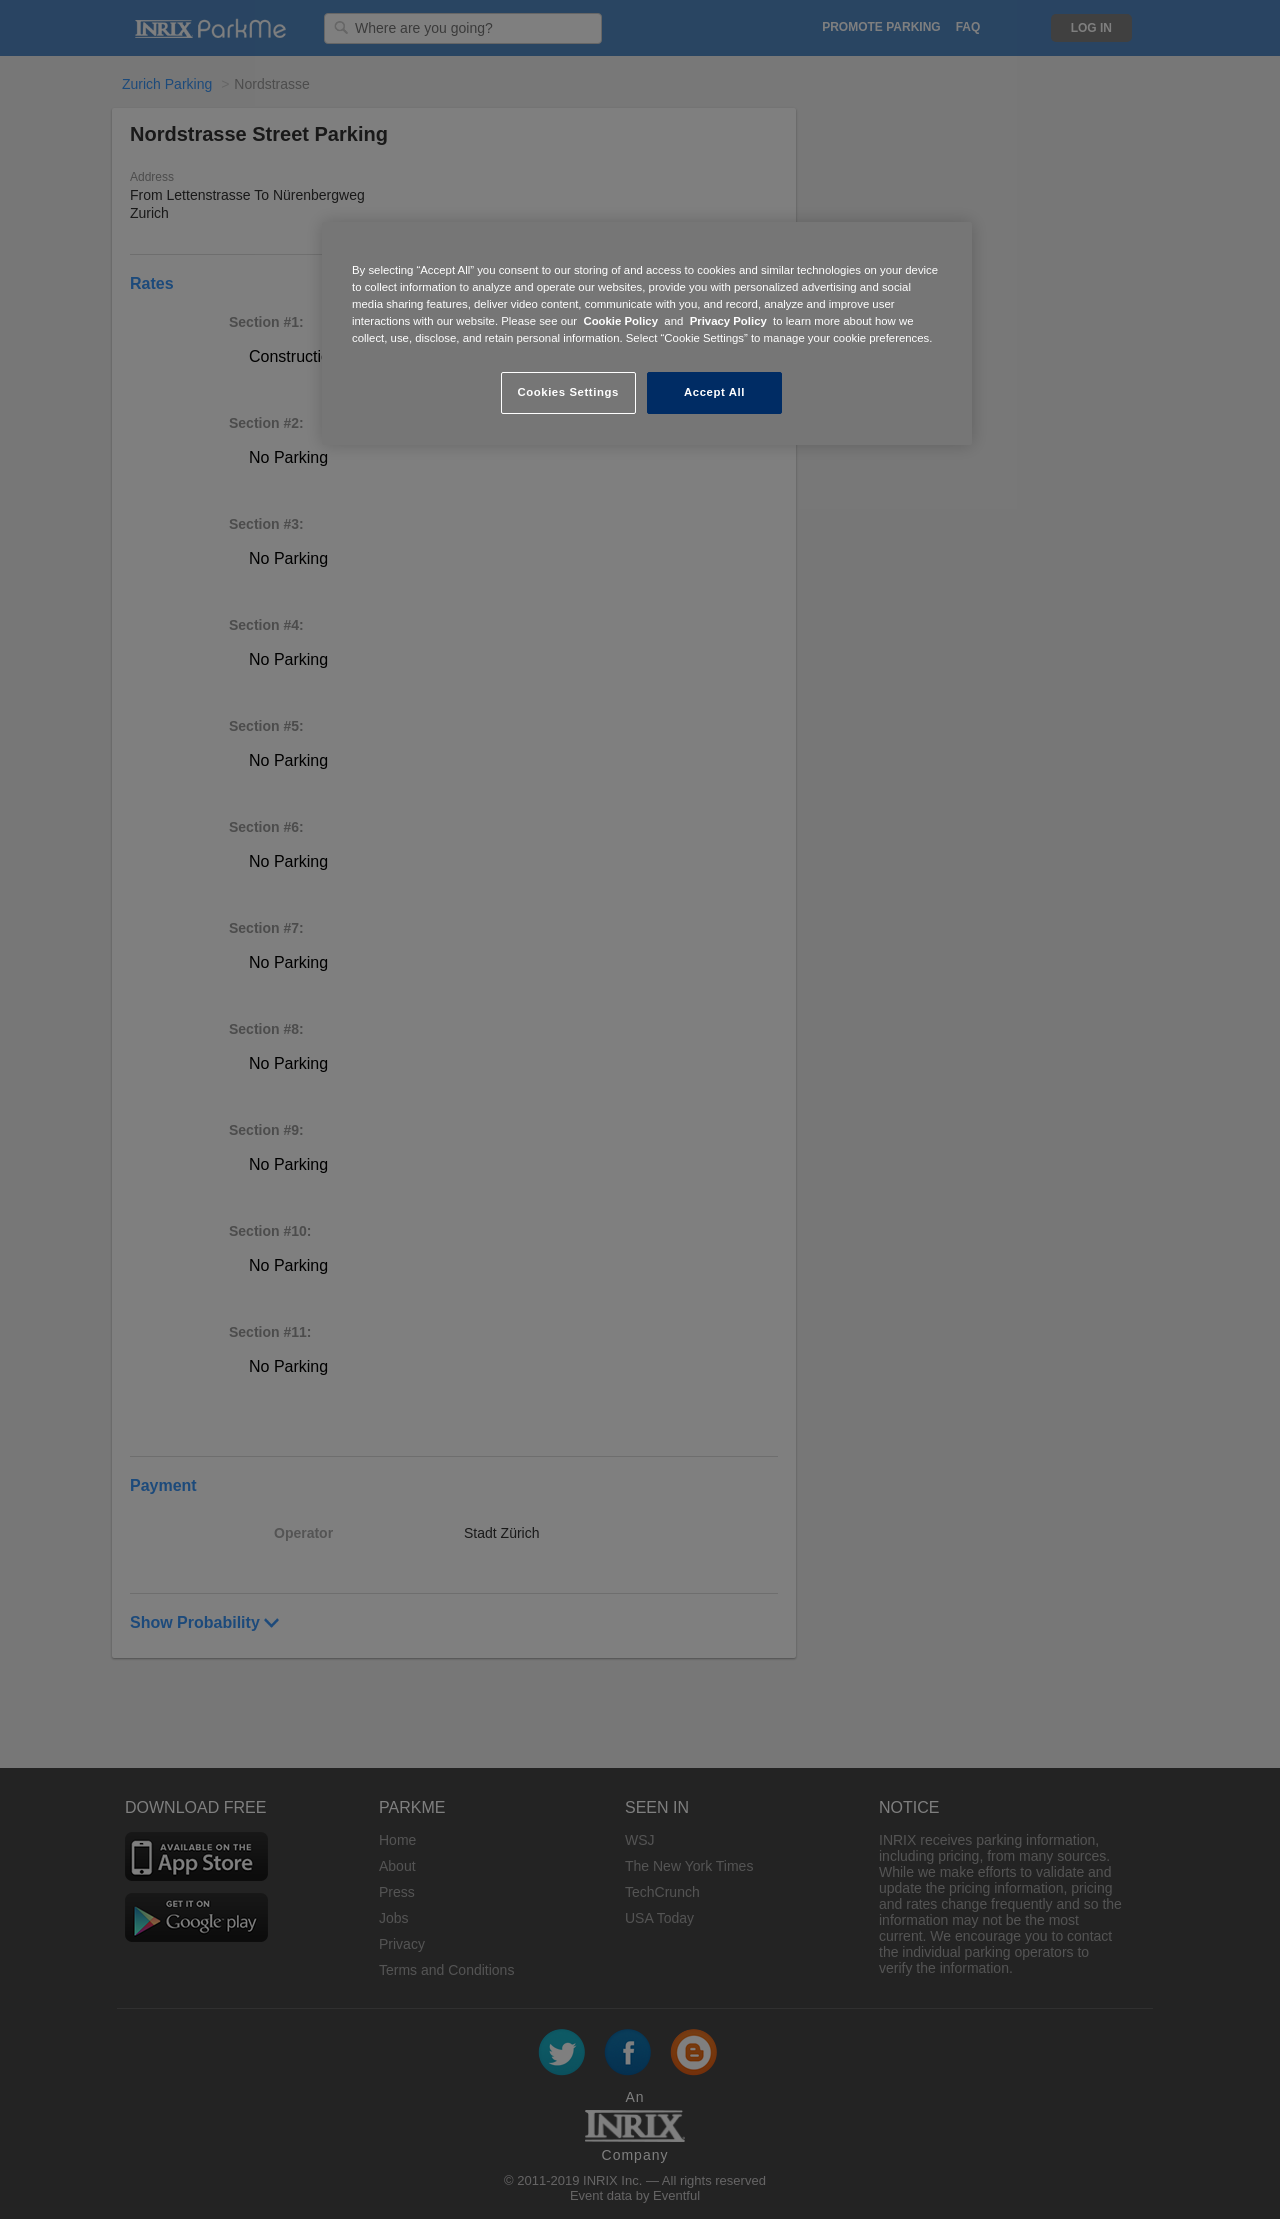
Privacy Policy (728, 321)
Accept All (714, 392)
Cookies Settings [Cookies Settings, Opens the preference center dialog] (567, 392)
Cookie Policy (620, 321)
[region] (647, 333)
